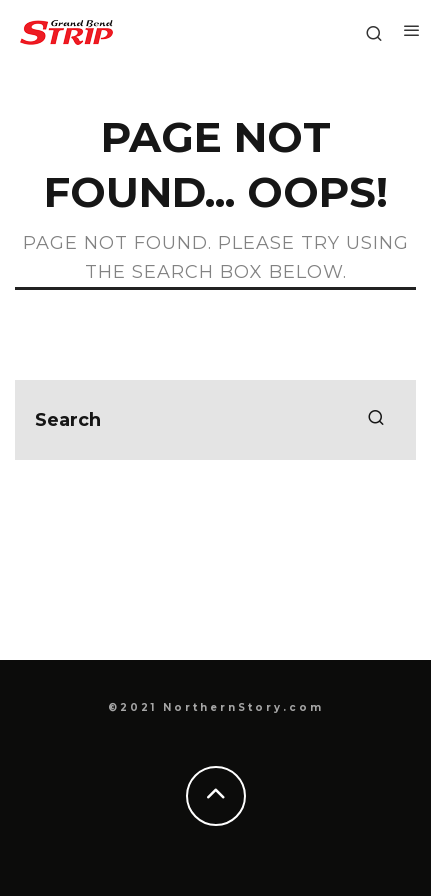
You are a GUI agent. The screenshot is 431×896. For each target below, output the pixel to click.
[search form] (215, 420)
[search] (376, 420)
